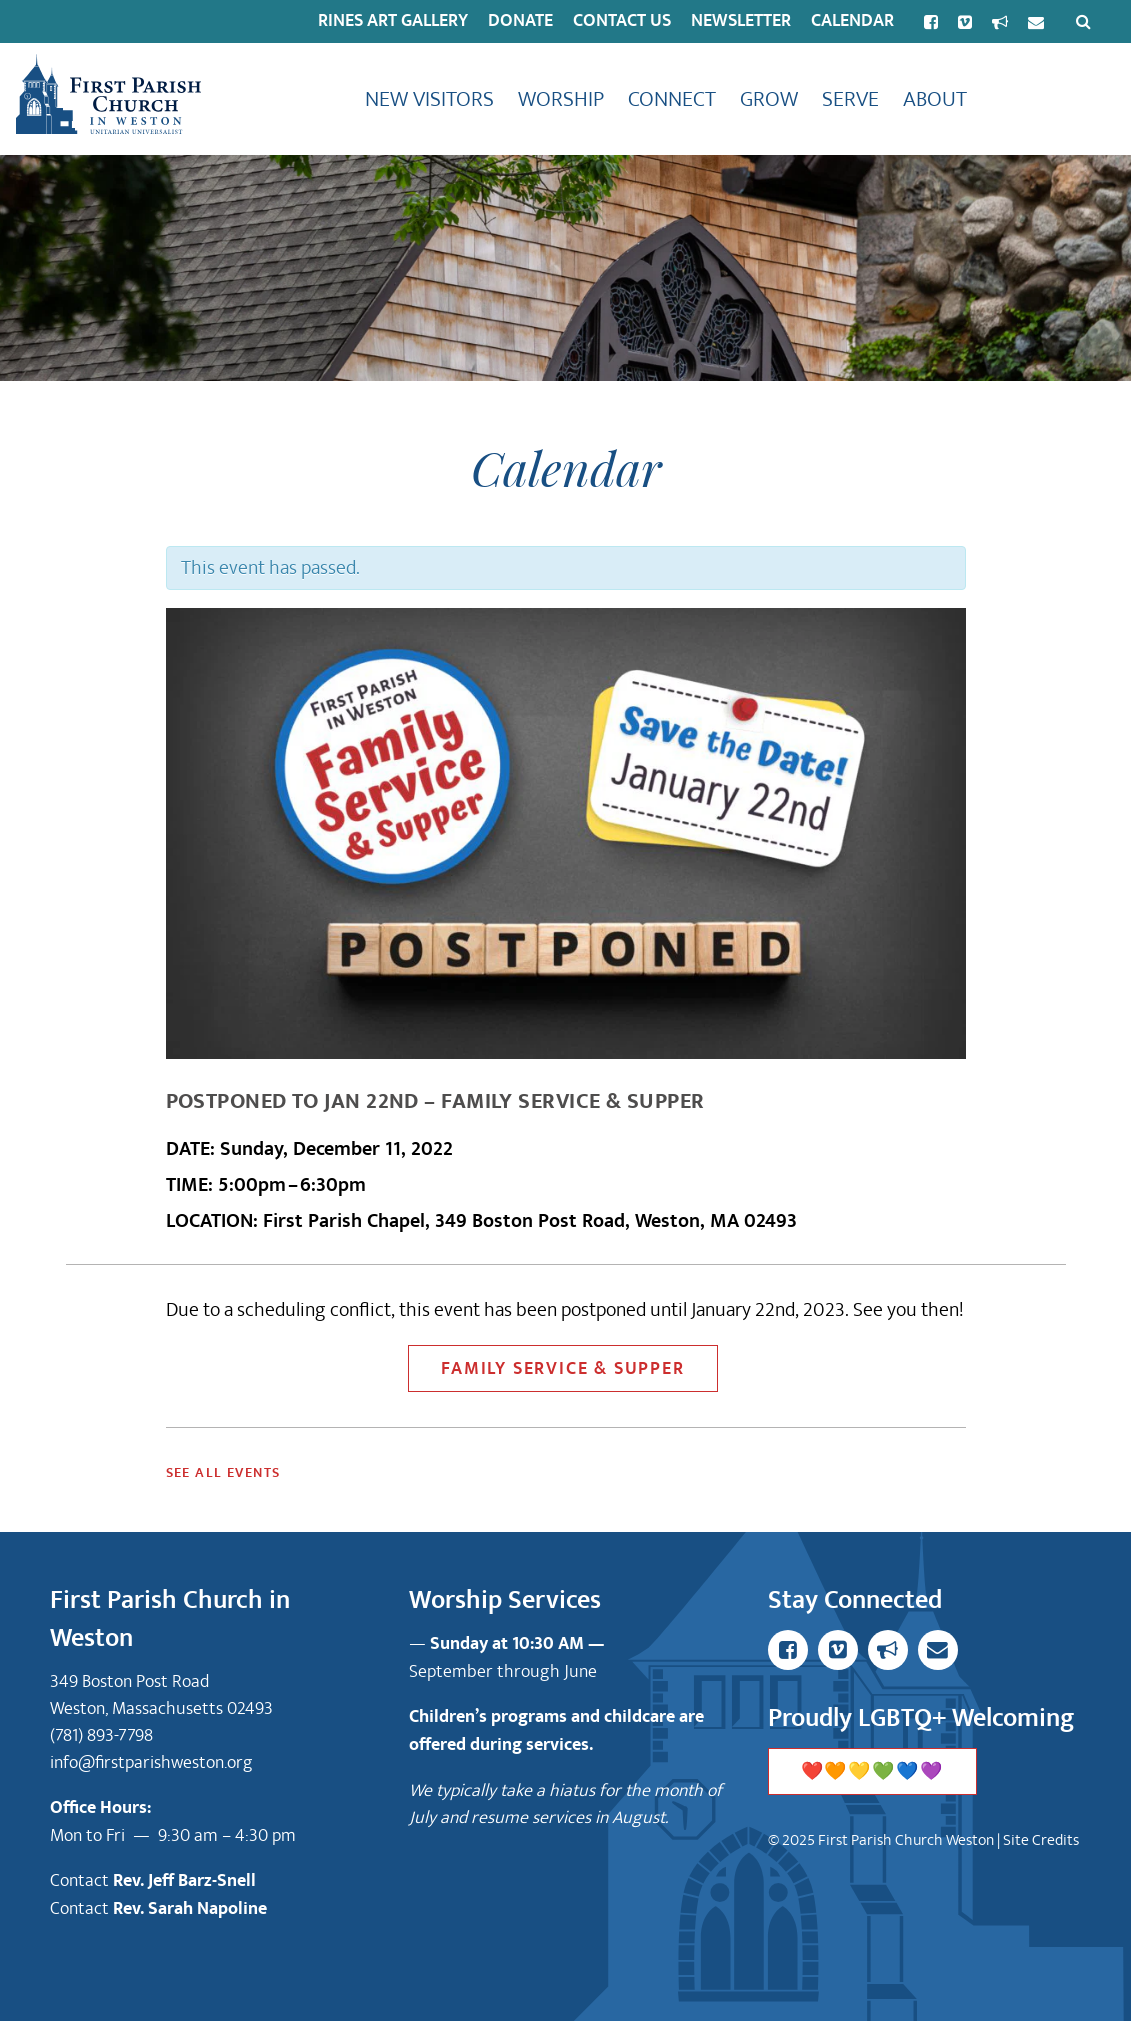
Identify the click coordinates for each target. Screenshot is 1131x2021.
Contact (81, 1880)
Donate (520, 21)
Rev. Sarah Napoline (190, 1909)
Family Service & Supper (562, 1369)
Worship (561, 99)
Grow (769, 99)
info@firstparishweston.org (151, 1762)
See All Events (223, 1473)
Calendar (852, 21)
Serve (850, 99)
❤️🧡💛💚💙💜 (872, 1772)
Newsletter (741, 21)
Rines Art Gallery (393, 21)
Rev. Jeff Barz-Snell (184, 1881)
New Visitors (429, 99)
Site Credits (1041, 1840)
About (935, 99)
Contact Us (622, 21)
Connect (672, 99)
